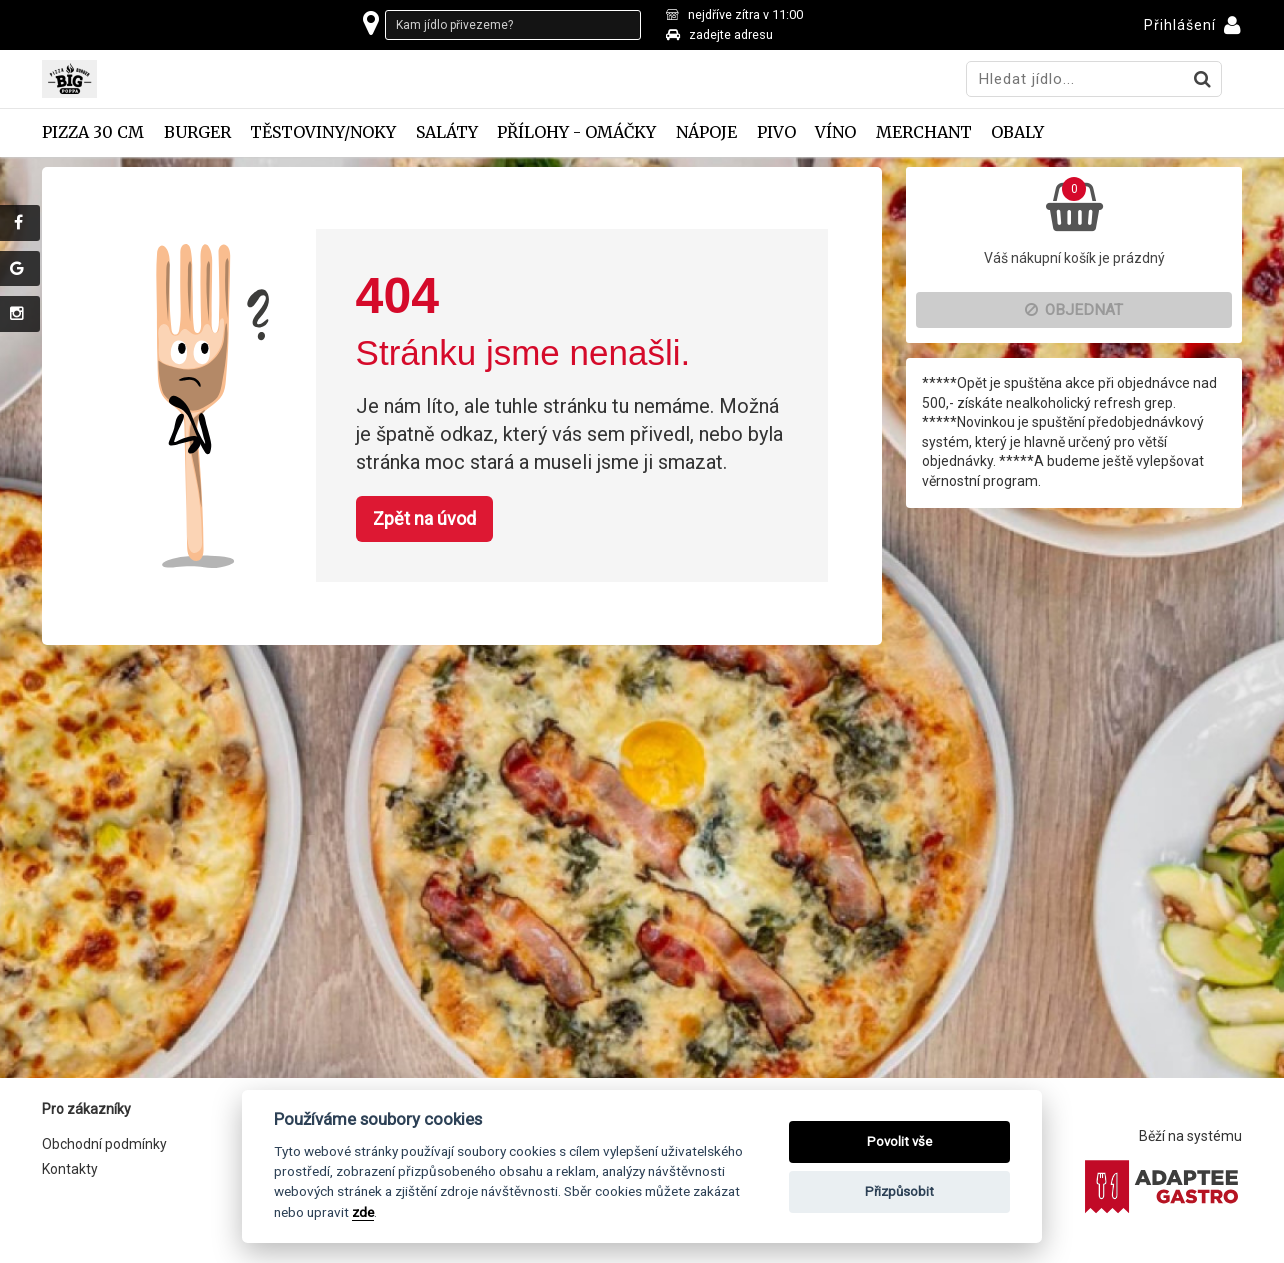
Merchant (924, 132)
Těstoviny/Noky (323, 132)
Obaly (1017, 132)
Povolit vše (899, 1141)
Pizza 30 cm (93, 132)
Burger (197, 132)
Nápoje (706, 132)
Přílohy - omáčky (576, 132)
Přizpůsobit (899, 1191)
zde (363, 1212)
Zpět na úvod (424, 518)
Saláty (447, 132)
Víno (835, 132)
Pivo (776, 132)
